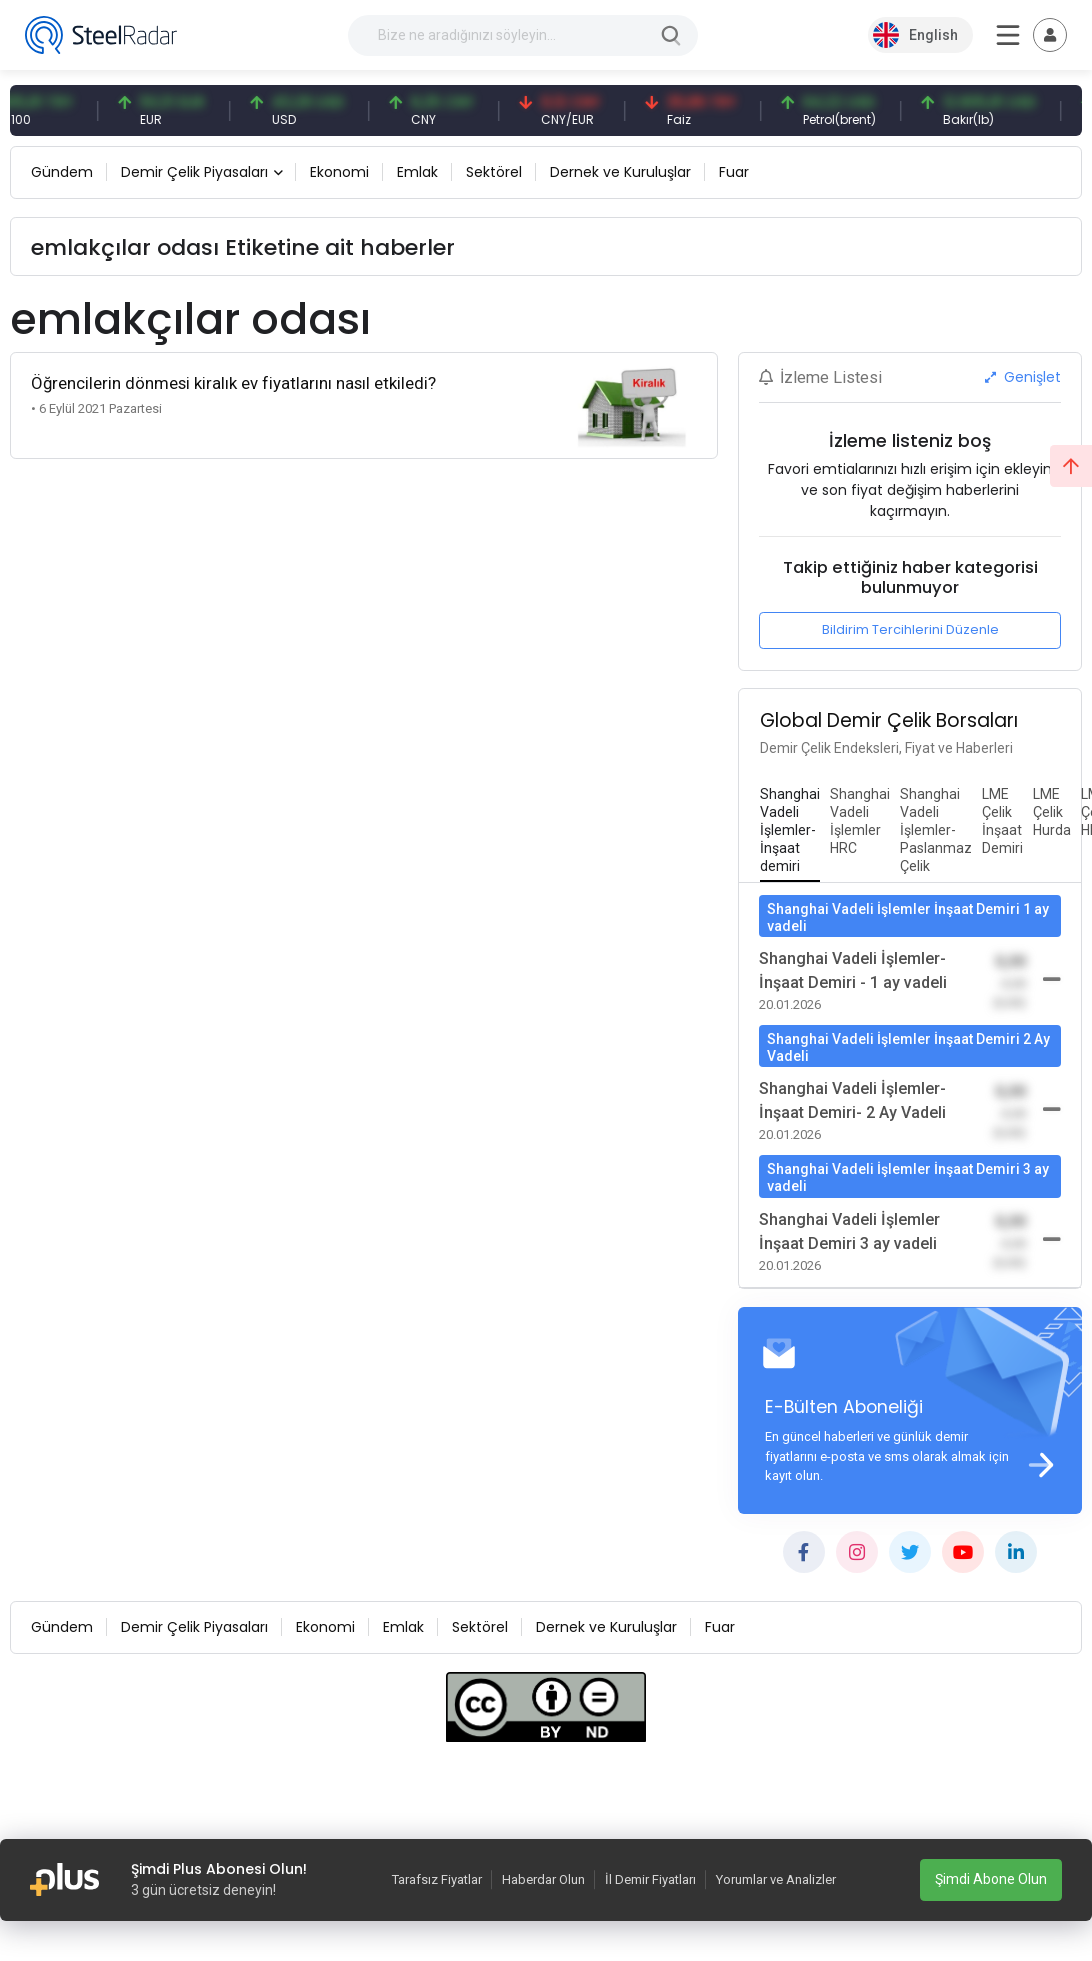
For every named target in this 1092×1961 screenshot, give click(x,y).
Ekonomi (339, 172)
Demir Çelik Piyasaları (194, 172)
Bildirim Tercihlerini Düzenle (910, 629)
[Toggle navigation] (1050, 35)
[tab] (790, 831)
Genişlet (1023, 377)
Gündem (62, 172)
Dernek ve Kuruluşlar (620, 172)
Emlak (417, 172)
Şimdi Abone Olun (991, 1879)
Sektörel (494, 172)
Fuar (734, 172)
